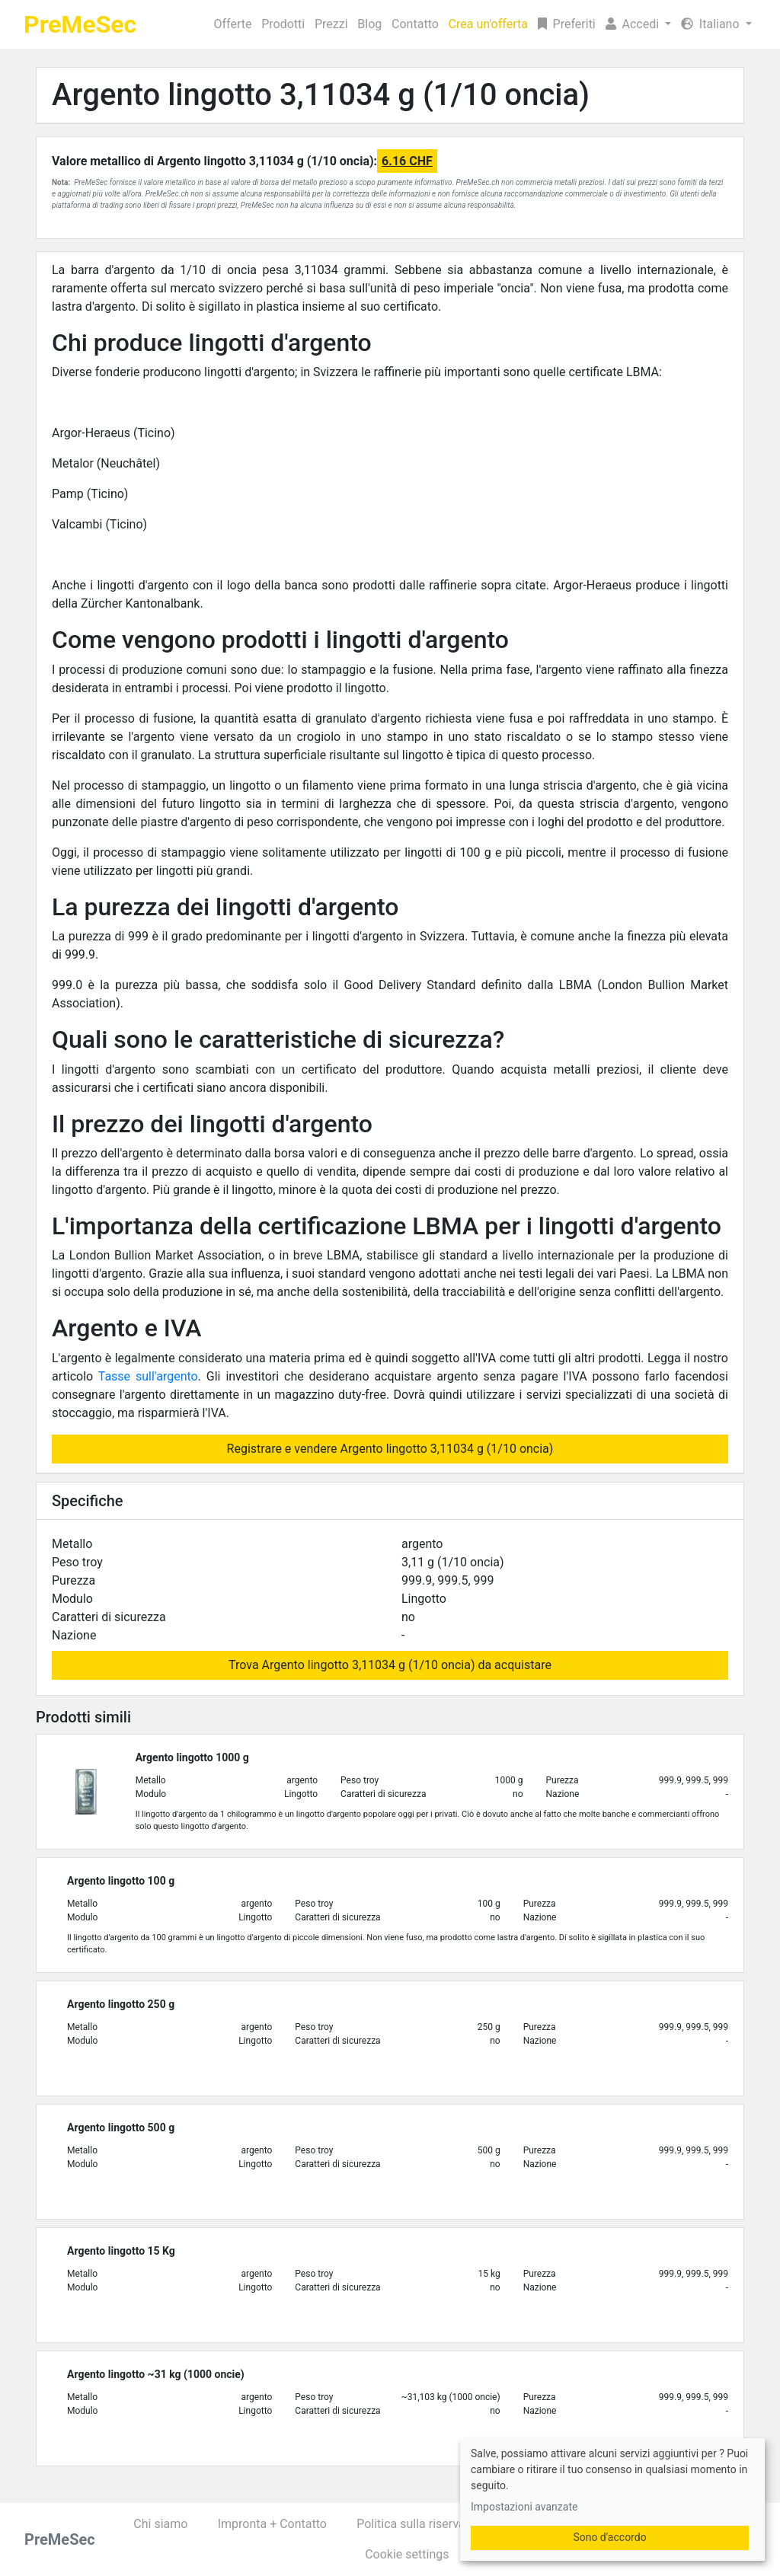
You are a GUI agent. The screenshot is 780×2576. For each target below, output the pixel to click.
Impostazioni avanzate (524, 2507)
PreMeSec (80, 24)
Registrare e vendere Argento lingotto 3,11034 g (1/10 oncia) (390, 1448)
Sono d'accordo (609, 2537)
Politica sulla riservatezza (425, 2524)
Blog (369, 24)
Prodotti (283, 24)
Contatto (415, 24)
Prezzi (331, 24)
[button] (638, 24)
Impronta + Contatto (272, 2524)
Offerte (233, 24)
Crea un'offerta (488, 24)
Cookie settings (407, 2554)
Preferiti (567, 24)
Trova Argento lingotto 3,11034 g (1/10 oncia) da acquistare (390, 1665)
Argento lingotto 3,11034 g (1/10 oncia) (321, 95)
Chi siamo (160, 2524)
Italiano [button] (712, 24)
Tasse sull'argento (148, 1376)
